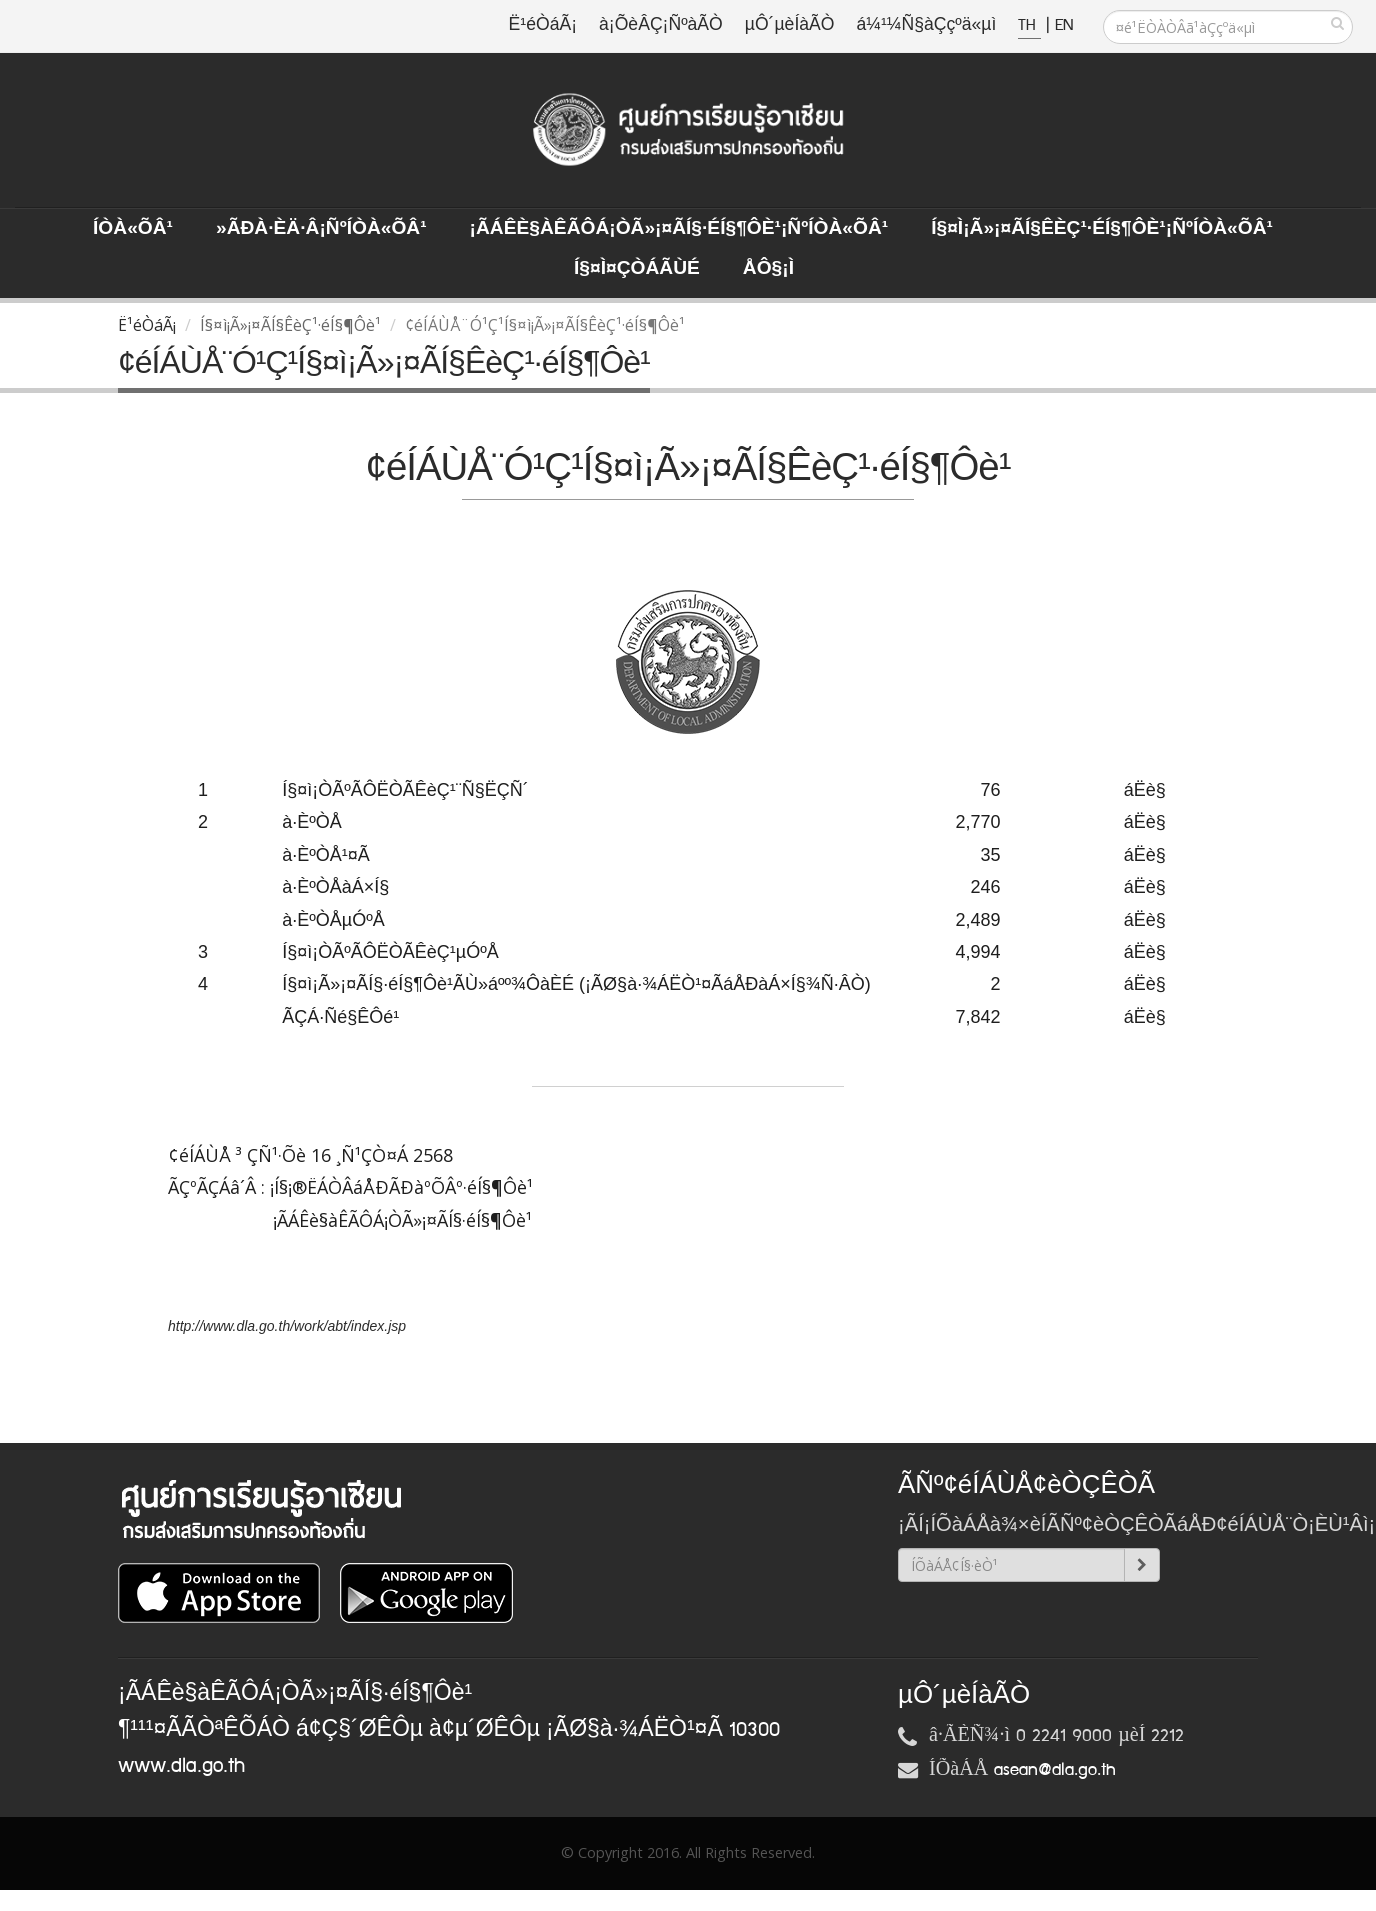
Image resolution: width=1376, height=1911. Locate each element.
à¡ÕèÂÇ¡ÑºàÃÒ (661, 25)
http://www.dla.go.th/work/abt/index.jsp (287, 1326)
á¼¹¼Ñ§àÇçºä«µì (926, 25)
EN (1064, 25)
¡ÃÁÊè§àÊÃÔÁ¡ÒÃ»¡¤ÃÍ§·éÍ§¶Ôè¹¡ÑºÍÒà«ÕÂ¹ (679, 229)
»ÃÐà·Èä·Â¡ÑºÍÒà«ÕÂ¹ (321, 229)
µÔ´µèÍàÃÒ (790, 25)
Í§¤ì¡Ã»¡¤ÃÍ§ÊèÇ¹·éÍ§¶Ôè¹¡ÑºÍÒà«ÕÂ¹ (1102, 229)
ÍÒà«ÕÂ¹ (133, 229)
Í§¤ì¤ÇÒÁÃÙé (637, 269)
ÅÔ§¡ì (768, 269)
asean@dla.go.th (1055, 1770)
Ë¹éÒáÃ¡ (543, 25)
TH (1029, 25)
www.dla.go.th (181, 1766)
